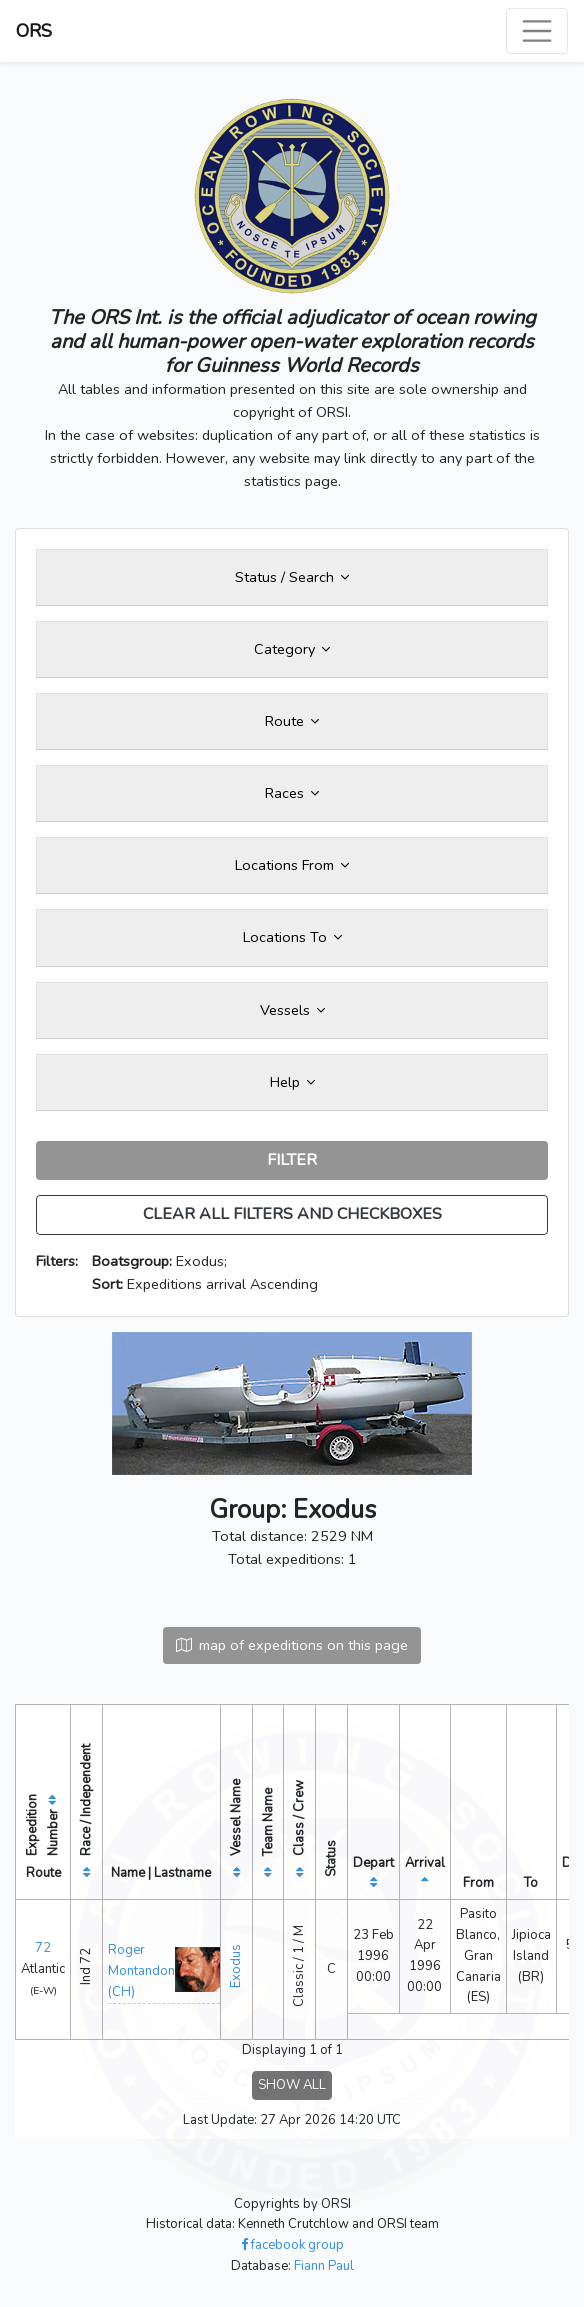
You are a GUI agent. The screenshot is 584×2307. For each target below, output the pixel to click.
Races (292, 793)
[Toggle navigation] (537, 31)
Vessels (292, 1010)
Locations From (292, 865)
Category (292, 649)
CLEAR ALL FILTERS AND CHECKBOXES (292, 1214)
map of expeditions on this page (292, 1645)
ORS (34, 31)
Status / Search (292, 577)
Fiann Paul (324, 2266)
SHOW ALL (292, 2085)
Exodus (236, 1966)
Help (292, 1082)
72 (43, 1948)
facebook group (292, 2245)
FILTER (292, 1160)
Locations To (292, 937)
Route (292, 721)
